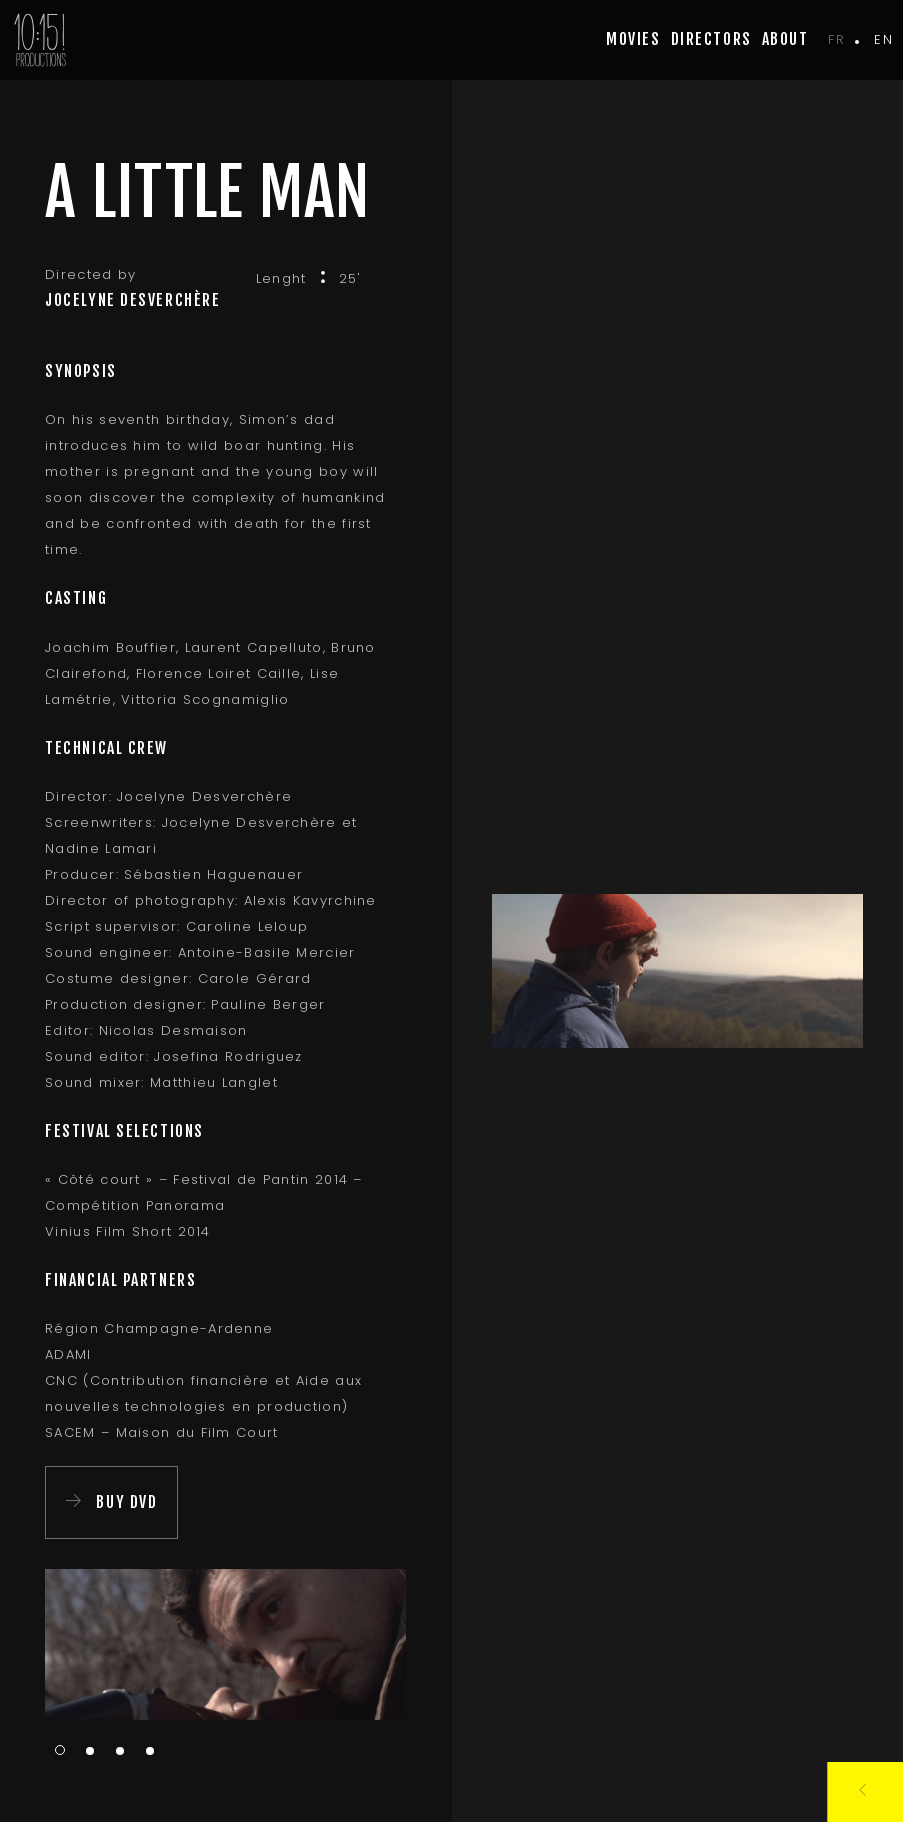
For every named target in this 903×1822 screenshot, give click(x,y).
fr (836, 39)
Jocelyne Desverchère (132, 300)
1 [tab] (60, 1750)
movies (633, 39)
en (883, 39)
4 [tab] (150, 1752)
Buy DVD (126, 1502)
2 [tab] (90, 1752)
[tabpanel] (226, 1644)
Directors (711, 39)
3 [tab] (120, 1752)
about (785, 39)
